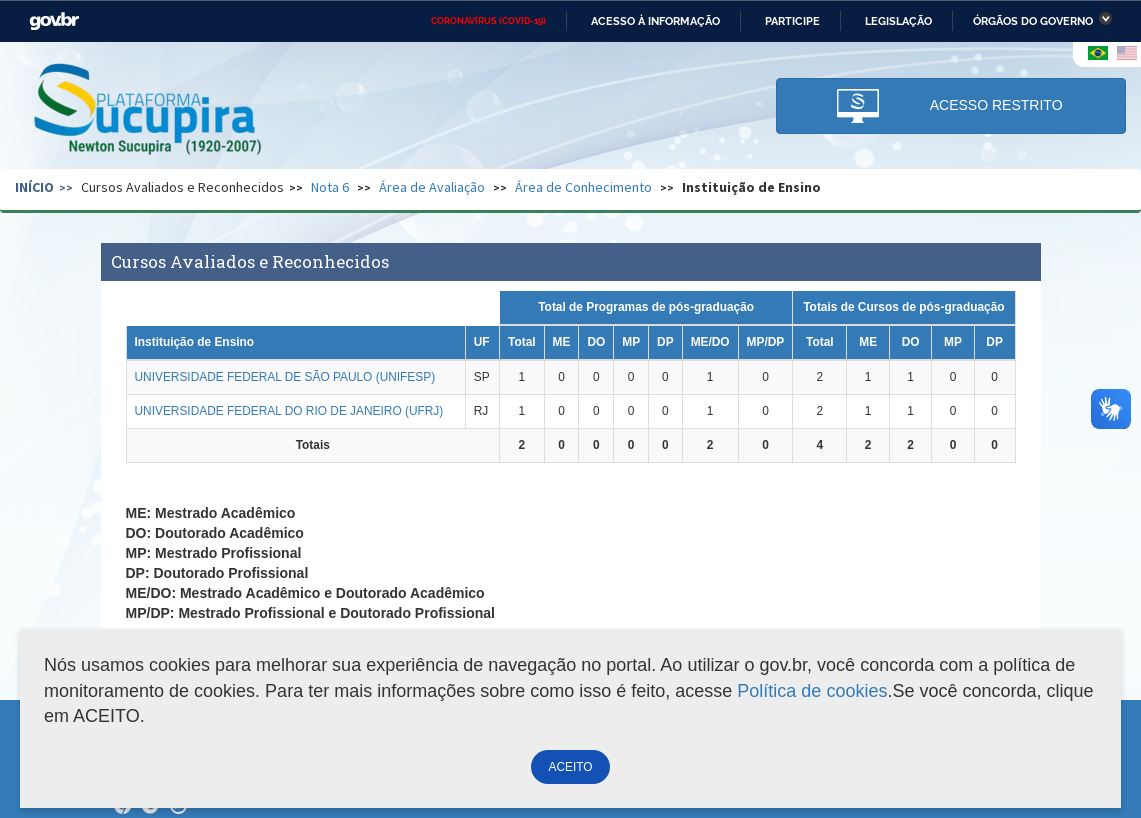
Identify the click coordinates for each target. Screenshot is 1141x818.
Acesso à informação (655, 21)
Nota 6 (330, 187)
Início (34, 187)
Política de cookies (812, 691)
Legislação (898, 21)
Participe (792, 21)
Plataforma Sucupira (149, 111)
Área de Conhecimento (583, 187)
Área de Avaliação (432, 187)
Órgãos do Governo (1033, 21)
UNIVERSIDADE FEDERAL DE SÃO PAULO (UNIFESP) (285, 377)
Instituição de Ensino (751, 187)
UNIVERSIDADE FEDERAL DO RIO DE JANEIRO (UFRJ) (289, 411)
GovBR (54, 21)
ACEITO (570, 767)
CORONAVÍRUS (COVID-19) (488, 21)
